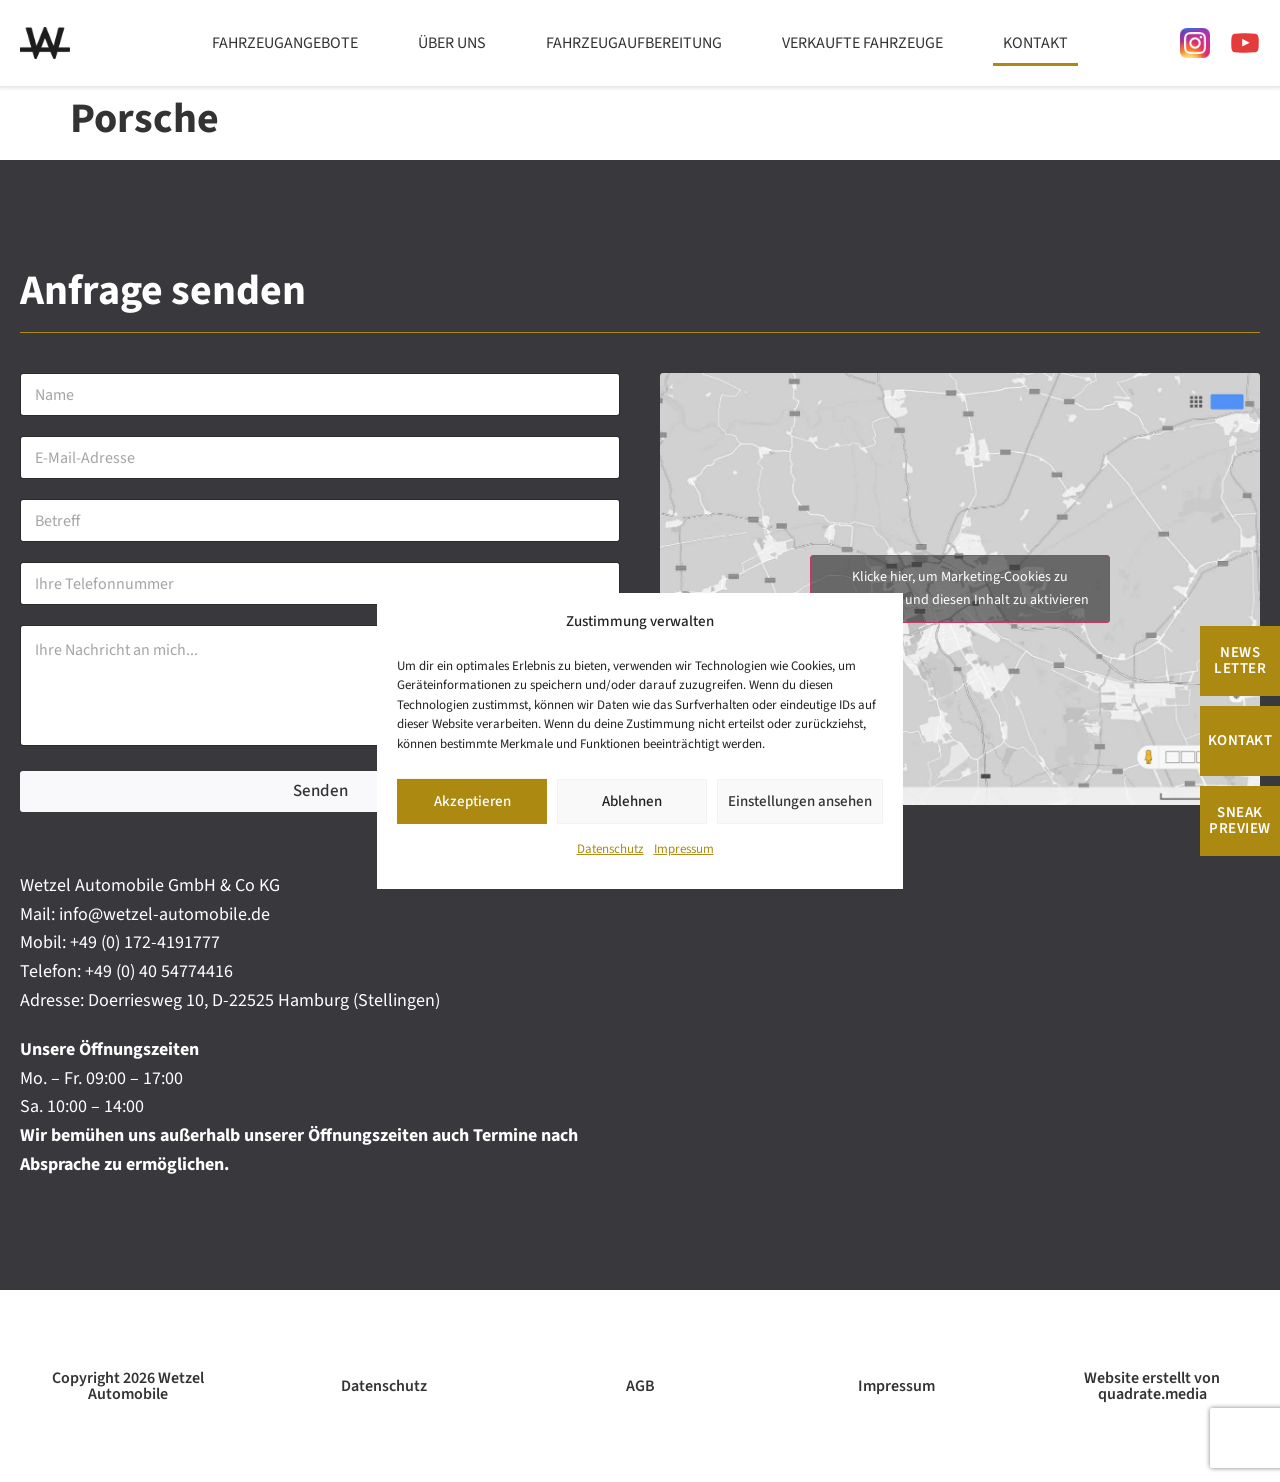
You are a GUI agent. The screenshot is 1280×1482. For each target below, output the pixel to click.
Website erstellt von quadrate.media (1152, 1386)
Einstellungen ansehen (800, 801)
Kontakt (1035, 43)
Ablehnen (632, 801)
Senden (320, 791)
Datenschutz (610, 849)
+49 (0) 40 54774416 (159, 971)
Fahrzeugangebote (285, 43)
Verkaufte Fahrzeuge (862, 43)
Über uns (452, 43)
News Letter (1240, 660)
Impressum (684, 849)
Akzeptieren (472, 801)
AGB (640, 1386)
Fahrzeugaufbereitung (634, 43)
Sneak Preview (1240, 820)
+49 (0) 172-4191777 (145, 942)
